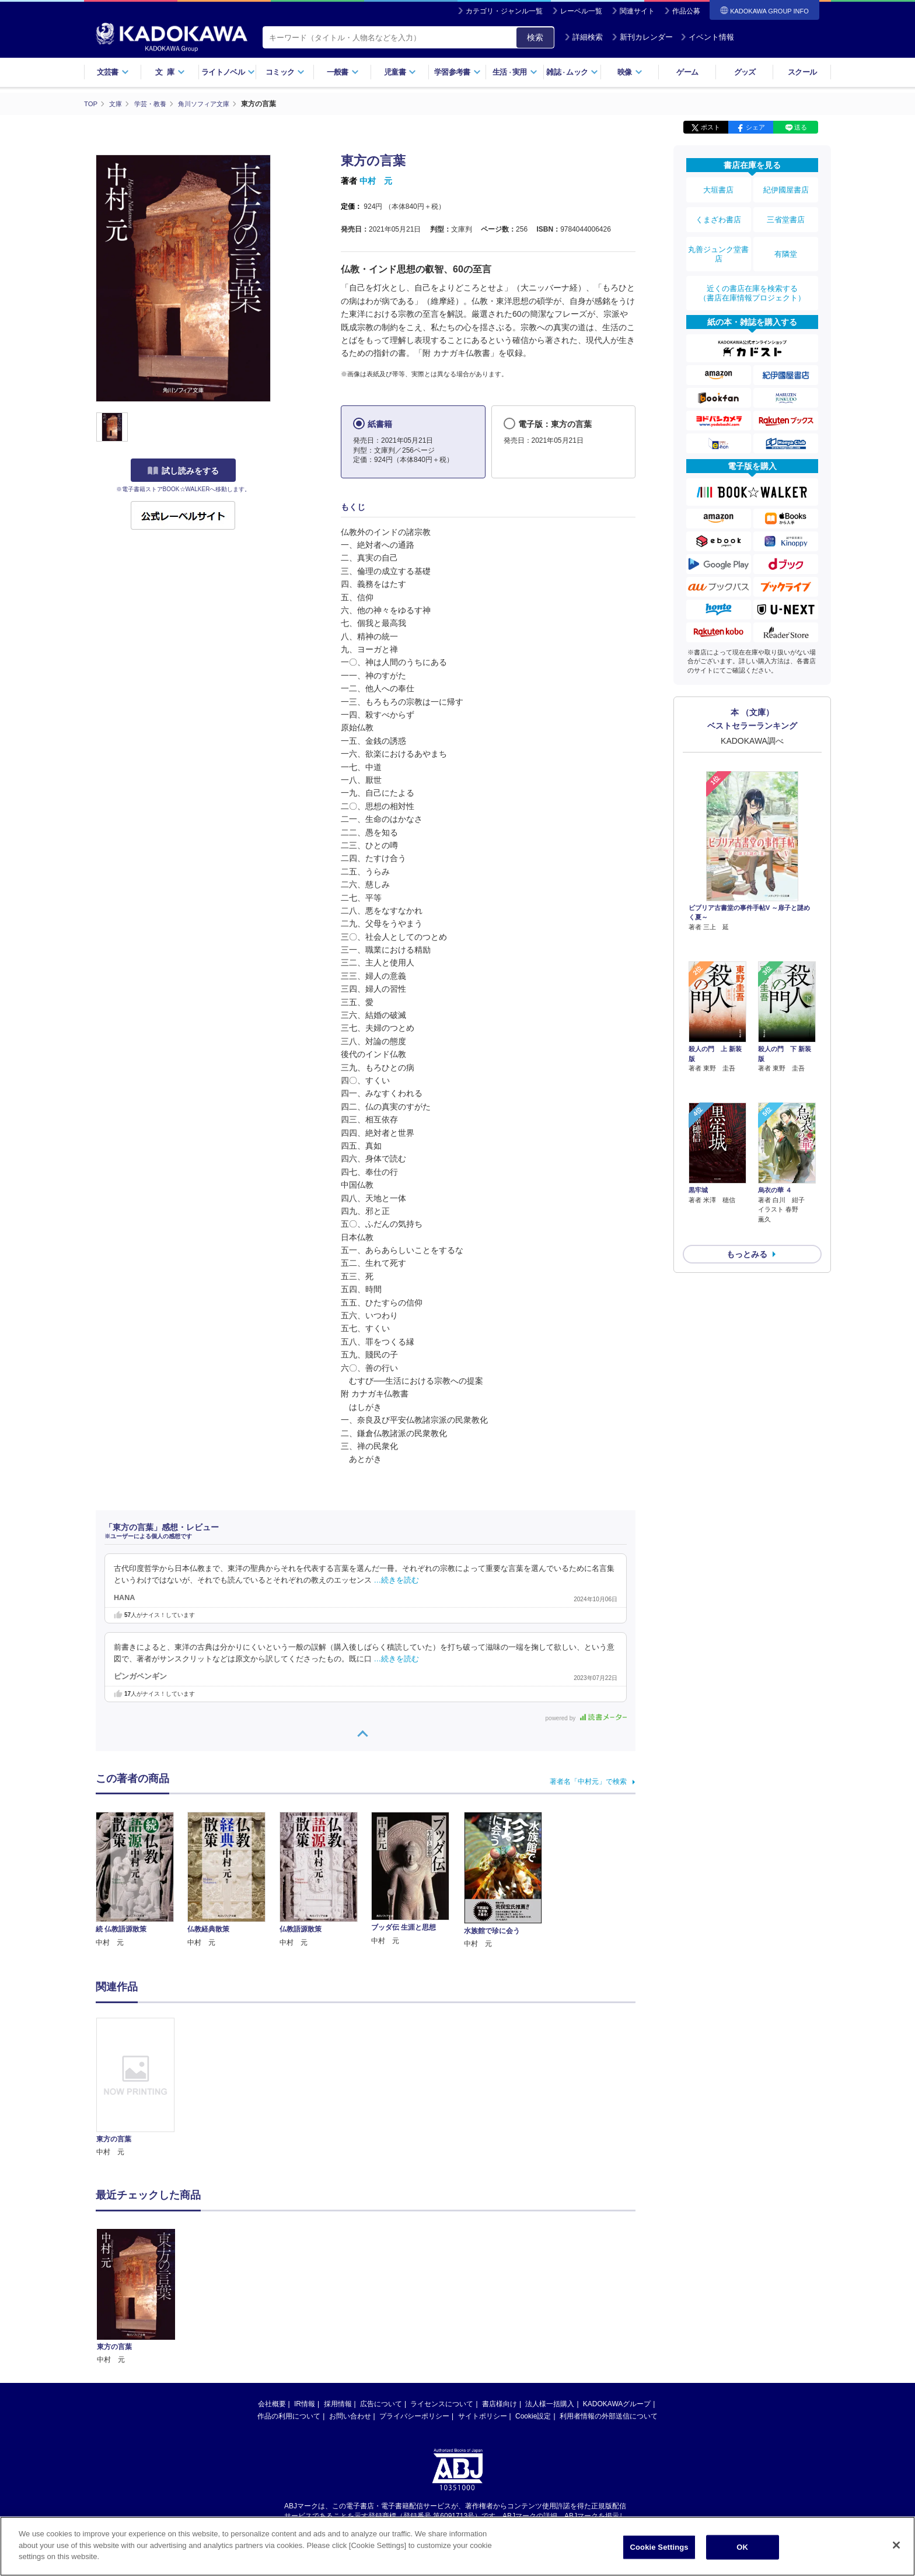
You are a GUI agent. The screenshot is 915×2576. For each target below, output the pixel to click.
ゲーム (687, 72)
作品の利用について (288, 2416)
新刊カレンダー (642, 37)
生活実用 (515, 72)
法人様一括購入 (549, 2403)
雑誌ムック (572, 72)
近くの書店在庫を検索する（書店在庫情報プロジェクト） (752, 273)
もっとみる (747, 1169)
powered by (586, 1717)
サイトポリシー (482, 2416)
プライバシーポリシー (414, 2416)
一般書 (343, 72)
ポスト (710, 127)
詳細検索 (583, 37)
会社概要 (272, 2403)
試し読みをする (183, 470)
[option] (142, 2087)
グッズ (745, 72)
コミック (285, 72)
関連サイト (637, 11)
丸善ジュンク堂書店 (718, 240)
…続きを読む (397, 1580)
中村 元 (375, 181)
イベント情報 (707, 37)
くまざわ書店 (718, 212)
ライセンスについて (441, 2403)
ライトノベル (228, 72)
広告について (381, 2403)
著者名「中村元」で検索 (588, 1781)
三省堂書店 (786, 212)
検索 (535, 37)
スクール (802, 72)
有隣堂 (786, 240)
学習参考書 (457, 72)
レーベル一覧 (581, 11)
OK (742, 2547)
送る (800, 127)
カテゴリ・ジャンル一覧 (504, 11)
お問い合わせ (350, 2416)
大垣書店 (718, 188)
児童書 (400, 72)
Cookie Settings (659, 2547)
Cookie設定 (533, 2416)
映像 (629, 72)
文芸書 (113, 72)
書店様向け (499, 2403)
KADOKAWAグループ (617, 2403)
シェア (755, 127)
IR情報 (304, 2403)
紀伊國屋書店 (786, 188)
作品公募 (686, 11)
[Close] (896, 2545)
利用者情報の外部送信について (609, 2416)
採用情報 (338, 2403)
